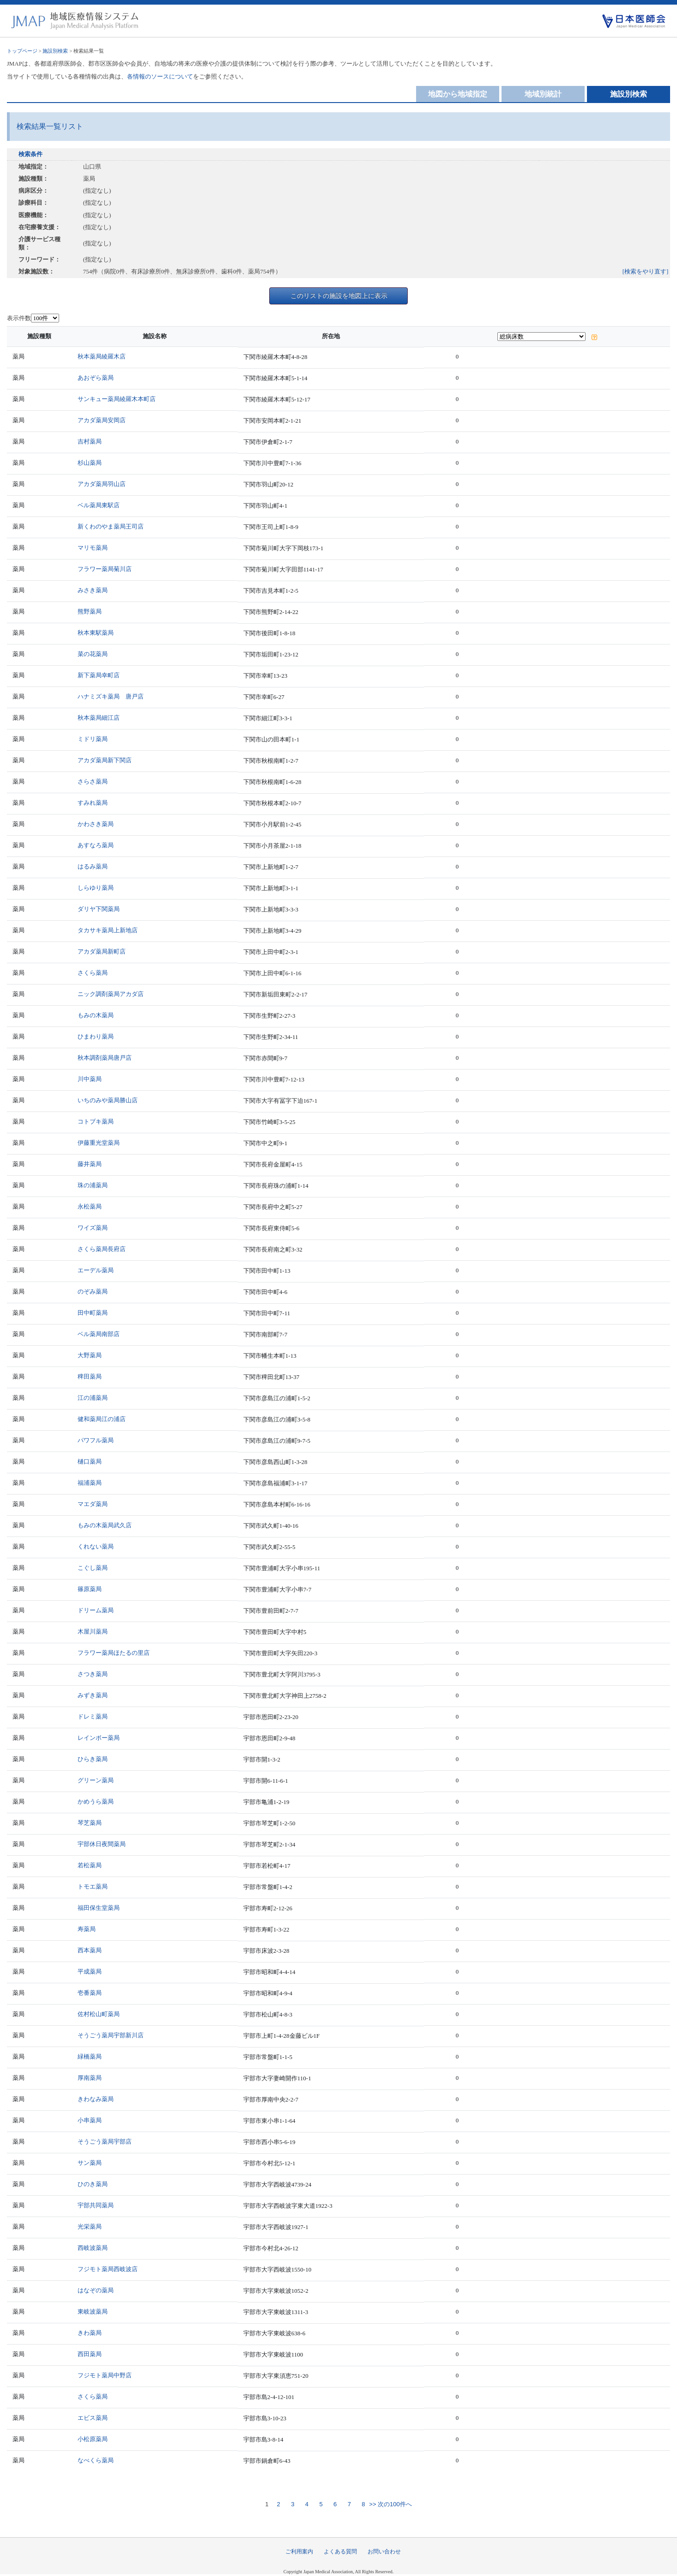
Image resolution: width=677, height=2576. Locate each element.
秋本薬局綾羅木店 (102, 356)
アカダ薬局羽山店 (102, 483)
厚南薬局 (90, 2077)
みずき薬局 (93, 1695)
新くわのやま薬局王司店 (111, 526)
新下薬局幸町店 (99, 675)
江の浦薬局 (93, 1397)
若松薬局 (90, 1865)
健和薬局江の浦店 (102, 1419)
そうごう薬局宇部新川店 (111, 2035)
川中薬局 (90, 1078)
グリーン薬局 (96, 1780)
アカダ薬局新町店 (102, 951)
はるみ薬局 (93, 866)
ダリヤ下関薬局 (99, 908)
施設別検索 (55, 51)
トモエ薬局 (93, 1886)
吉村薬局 (90, 441)
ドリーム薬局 (96, 1610)
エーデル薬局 (96, 1270)
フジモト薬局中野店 (105, 2375)
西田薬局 (90, 2354)
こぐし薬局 (93, 1567)
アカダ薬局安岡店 (102, 420)
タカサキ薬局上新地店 (108, 930)
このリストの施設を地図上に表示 (338, 295)
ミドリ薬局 (93, 738)
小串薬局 (90, 2120)
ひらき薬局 (93, 1759)
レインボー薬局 (99, 1737)
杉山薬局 (90, 462)
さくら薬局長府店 (102, 1248)
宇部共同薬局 (96, 2205)
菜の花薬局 (93, 653)
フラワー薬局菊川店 (105, 568)
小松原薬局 (93, 2439)
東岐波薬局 (93, 2311)
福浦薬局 (90, 1482)
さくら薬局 (93, 972)
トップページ (22, 51)
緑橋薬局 (90, 2056)
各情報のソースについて (160, 76)
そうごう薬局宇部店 (105, 2141)
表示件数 (19, 318)
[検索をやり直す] (646, 271)
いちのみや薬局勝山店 (108, 1100)
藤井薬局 (90, 1163)
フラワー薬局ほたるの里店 (114, 1652)
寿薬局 (87, 1929)
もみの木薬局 (96, 1015)
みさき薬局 (93, 590)
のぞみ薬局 (93, 1291)
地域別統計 (543, 94)
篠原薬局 (90, 1589)
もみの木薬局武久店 (105, 1525)
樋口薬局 (90, 1461)
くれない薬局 (96, 1546)
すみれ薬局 (93, 802)
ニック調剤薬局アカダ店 (111, 993)
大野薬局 (90, 1355)
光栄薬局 (90, 2226)
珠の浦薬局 (93, 1185)
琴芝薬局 (90, 1822)
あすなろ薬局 (96, 845)
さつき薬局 (93, 1674)
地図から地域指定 (457, 94)
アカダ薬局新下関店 (105, 760)
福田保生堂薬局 (99, 1907)
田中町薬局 (93, 1312)
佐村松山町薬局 (99, 2014)
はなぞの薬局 (96, 2290)
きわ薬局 (90, 2332)
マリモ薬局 (93, 547)
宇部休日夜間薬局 (102, 1844)
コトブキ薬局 (96, 1121)
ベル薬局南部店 (99, 1334)
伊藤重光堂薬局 (99, 1142)
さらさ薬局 (93, 781)
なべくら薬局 (96, 2460)
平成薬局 (90, 1971)
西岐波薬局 (93, 2247)
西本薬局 (90, 1950)
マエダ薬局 (93, 1504)
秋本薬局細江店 (99, 717)
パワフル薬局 (96, 1440)
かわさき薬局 (96, 823)
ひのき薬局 (93, 2184)
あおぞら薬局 (96, 377)
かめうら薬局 (96, 1801)
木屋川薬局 (93, 1631)
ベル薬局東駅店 (99, 505)
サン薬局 (90, 2162)
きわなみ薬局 (96, 2099)
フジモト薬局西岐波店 (108, 2269)
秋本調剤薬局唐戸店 (105, 1057)
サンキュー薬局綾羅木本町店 (117, 398)
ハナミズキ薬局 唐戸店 (111, 696)
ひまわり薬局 (96, 1036)
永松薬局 (90, 1206)
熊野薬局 (90, 611)
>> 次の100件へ (390, 2504)
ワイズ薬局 (93, 1227)
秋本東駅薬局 (96, 632)
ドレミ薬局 (93, 1716)
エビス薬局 (93, 2417)
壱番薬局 (90, 1992)
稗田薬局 (90, 1376)
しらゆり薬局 (96, 887)
